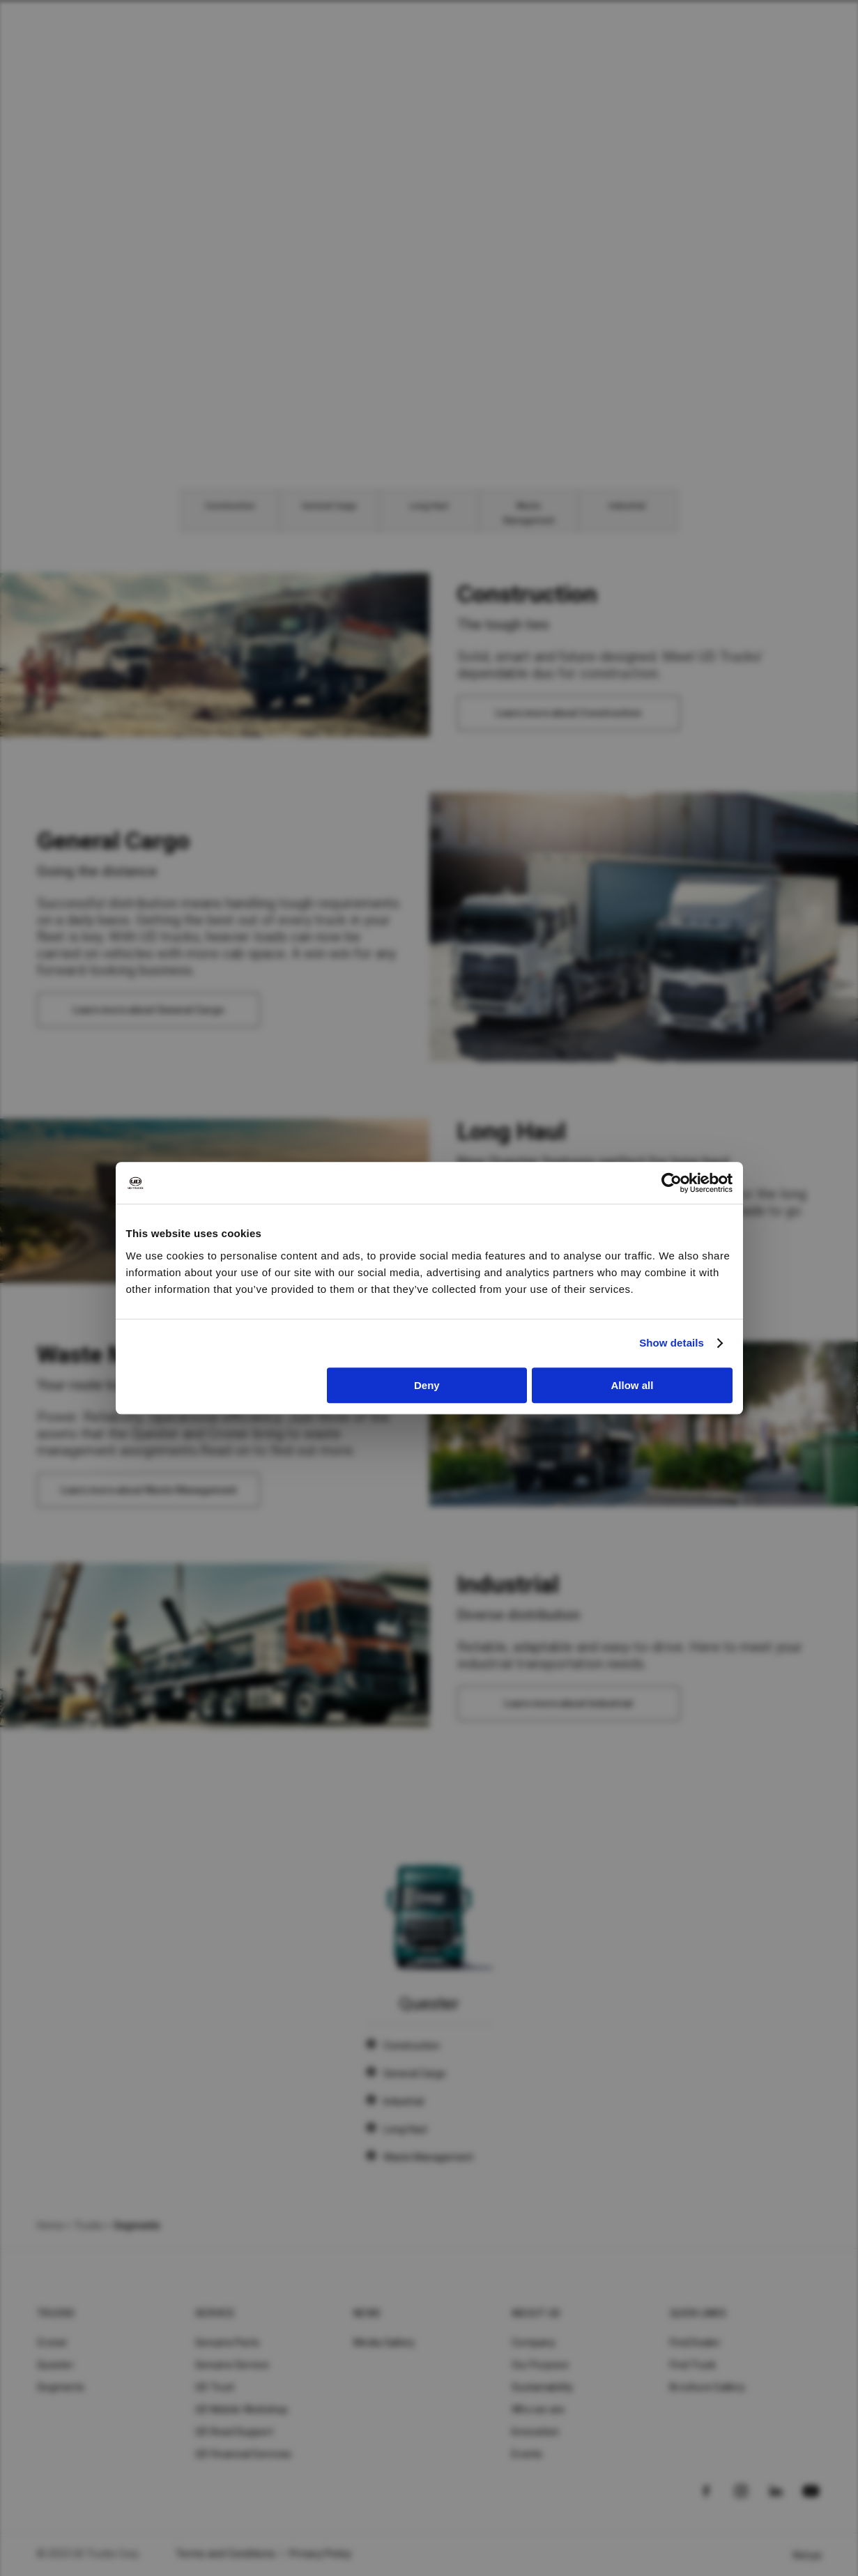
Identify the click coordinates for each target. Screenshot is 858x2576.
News (367, 2313)
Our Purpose (540, 2364)
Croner (52, 2342)
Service (215, 2313)
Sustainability (543, 2387)
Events (527, 2454)
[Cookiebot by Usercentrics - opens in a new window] (672, 1182)
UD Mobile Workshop (242, 2409)
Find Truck (693, 2364)
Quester (55, 2364)
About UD (536, 2313)
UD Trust (214, 2387)
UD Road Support (234, 2431)
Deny (427, 1385)
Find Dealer (695, 2342)
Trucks (88, 2225)
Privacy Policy (320, 2553)
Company (534, 2342)
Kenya (807, 2555)
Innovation (536, 2431)
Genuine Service (232, 2364)
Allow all (632, 1385)
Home (50, 2225)
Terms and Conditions (225, 2553)
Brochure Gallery (707, 2387)
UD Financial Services (243, 2454)
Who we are (538, 2409)
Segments (60, 2387)
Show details (671, 1343)
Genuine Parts (227, 2342)
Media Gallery (384, 2342)
